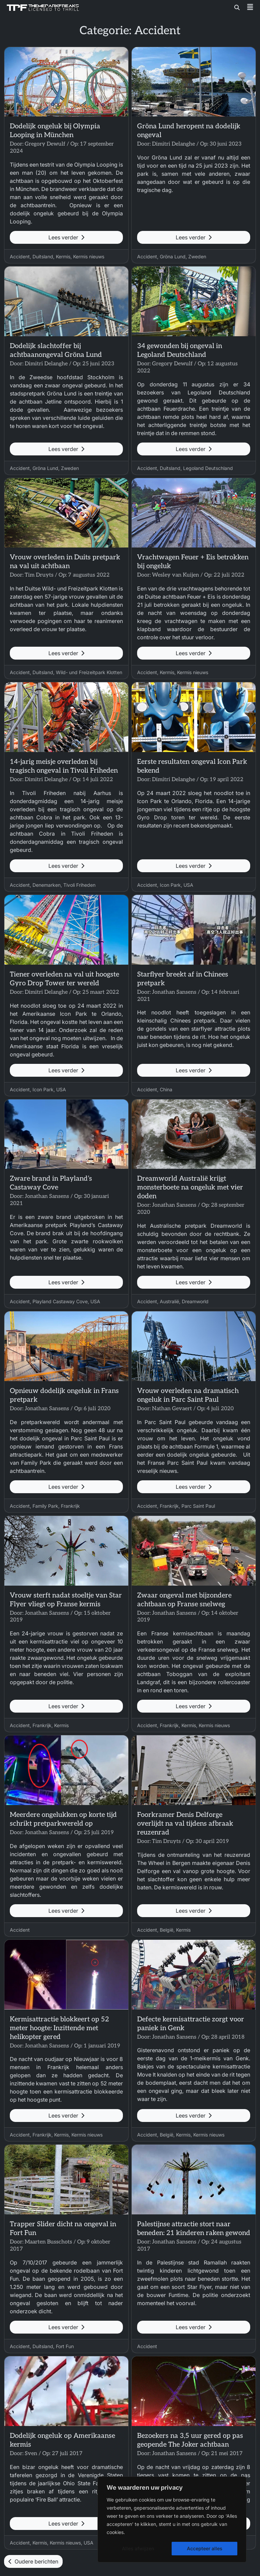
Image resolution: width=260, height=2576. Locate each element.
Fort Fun (65, 2346)
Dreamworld (195, 1301)
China (166, 1089)
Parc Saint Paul (198, 1506)
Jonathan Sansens (174, 992)
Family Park (45, 1506)
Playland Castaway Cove (60, 1301)
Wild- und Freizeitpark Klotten (89, 672)
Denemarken (46, 885)
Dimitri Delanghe (173, 144)
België (166, 1930)
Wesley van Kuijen (175, 575)
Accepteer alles (204, 2548)
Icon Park (170, 885)
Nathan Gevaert (172, 1408)
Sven (31, 2453)
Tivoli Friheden (79, 885)
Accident (20, 256)
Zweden (197, 256)
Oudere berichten (33, 2561)
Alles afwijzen (138, 2548)
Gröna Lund (173, 256)
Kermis (63, 256)
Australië (169, 1301)
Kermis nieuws (88, 256)
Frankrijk (70, 1506)
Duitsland (42, 256)
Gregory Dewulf (45, 144)
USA (188, 885)
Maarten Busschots (48, 2242)
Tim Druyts (39, 575)
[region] (172, 2519)
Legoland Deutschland (208, 468)
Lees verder (66, 237)
